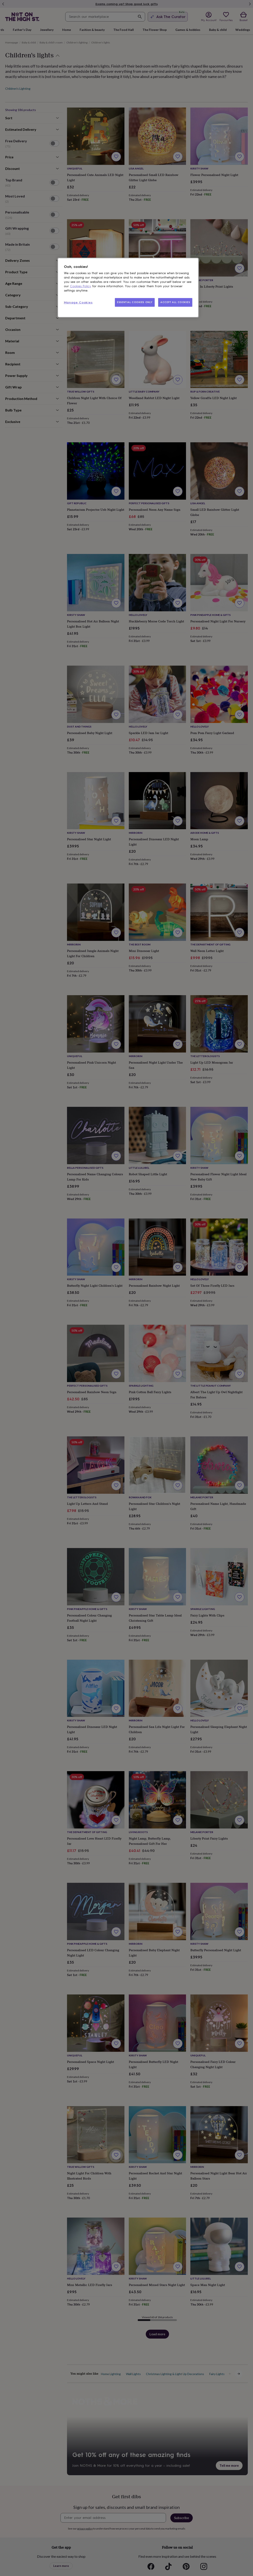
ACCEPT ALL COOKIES (175, 302)
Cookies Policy (80, 286)
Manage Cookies (78, 302)
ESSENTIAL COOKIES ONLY (134, 302)
